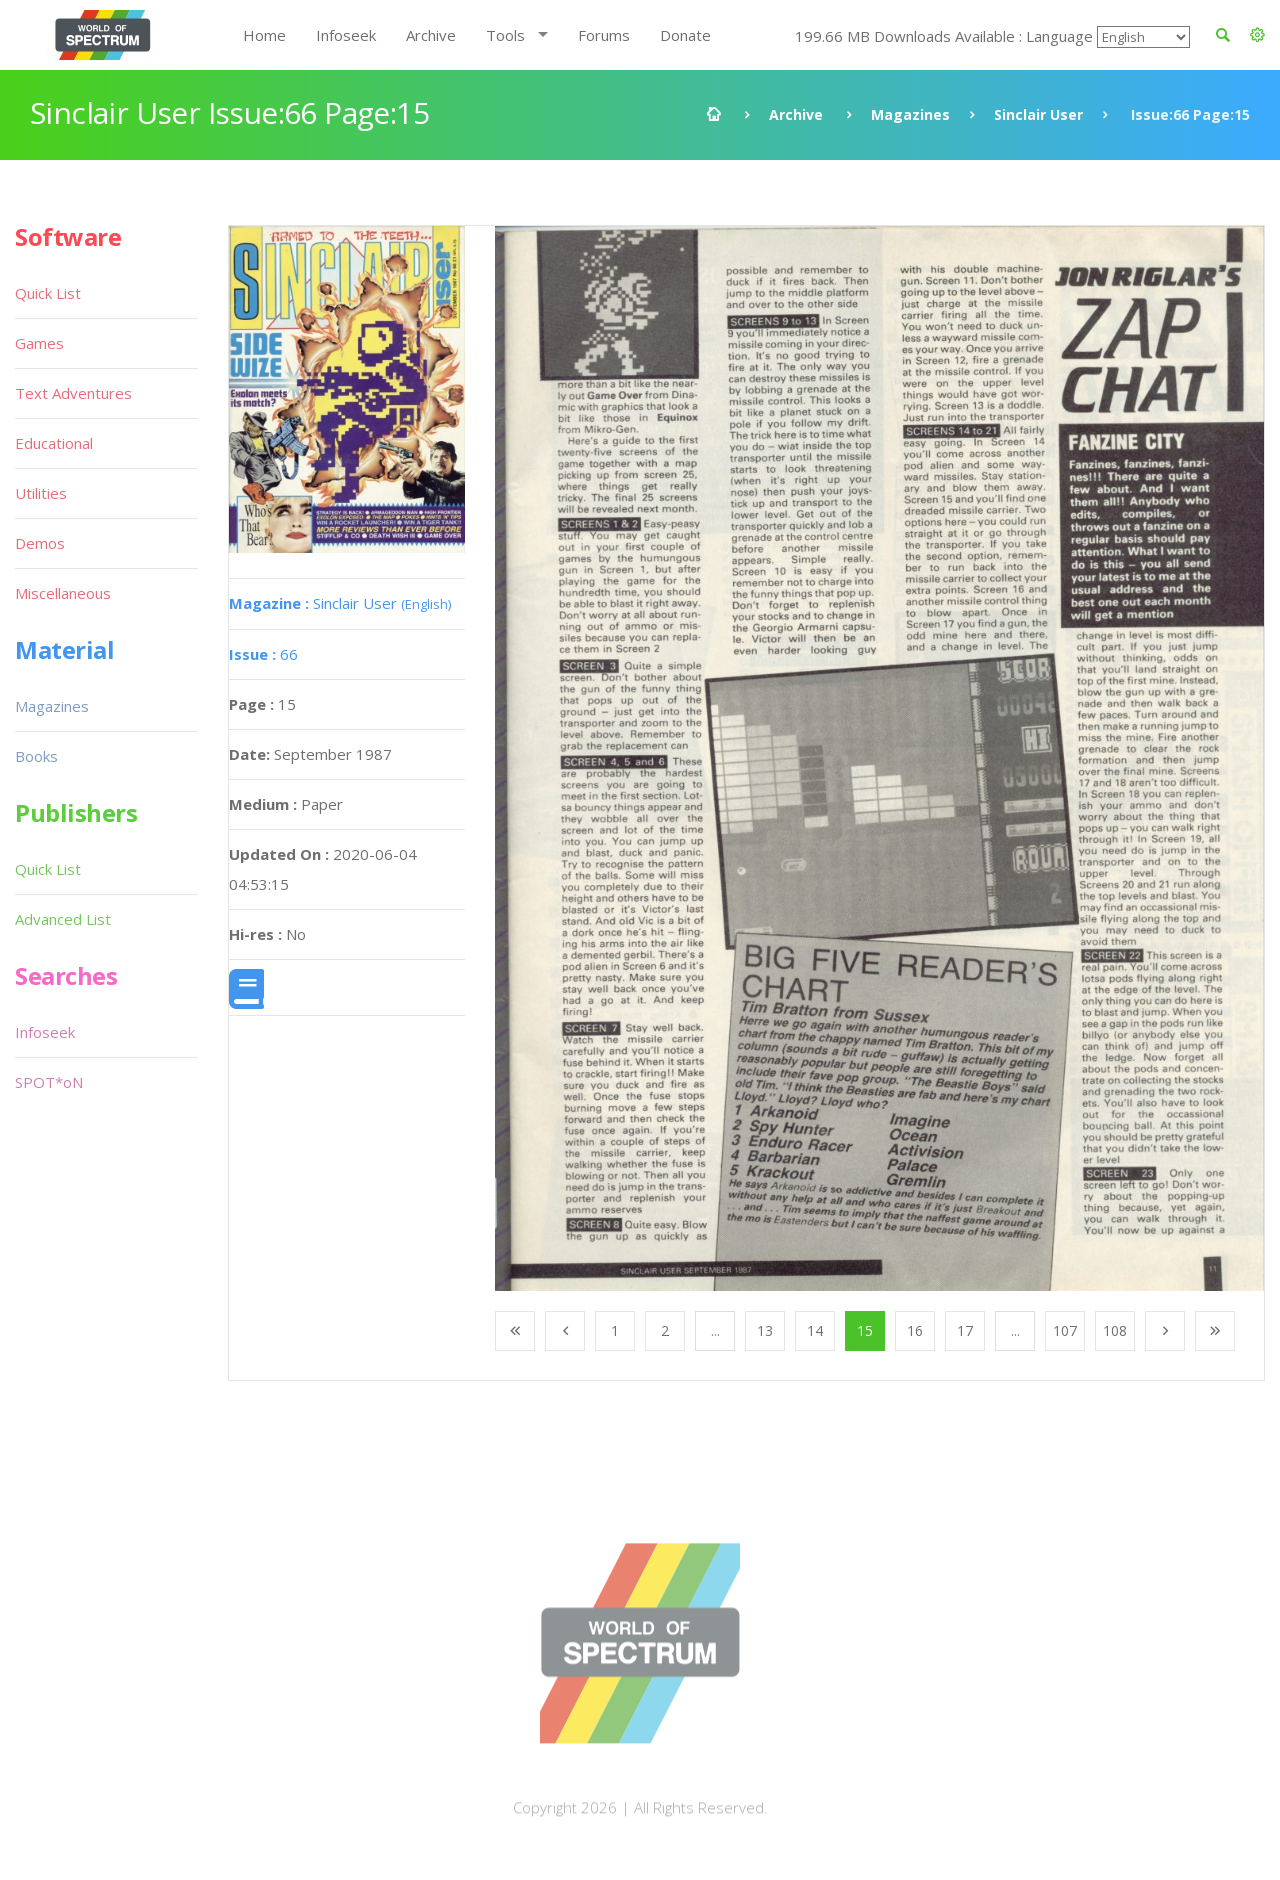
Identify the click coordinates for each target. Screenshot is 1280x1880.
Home (264, 35)
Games (39, 343)
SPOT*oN (49, 1082)
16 (915, 1330)
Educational (54, 443)
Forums (604, 35)
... (715, 1330)
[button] (1257, 35)
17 (965, 1330)
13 (765, 1330)
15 (865, 1330)
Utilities (41, 493)
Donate (685, 35)
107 (1065, 1330)
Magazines (910, 114)
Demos (40, 543)
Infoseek (346, 35)
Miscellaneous (63, 593)
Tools (505, 35)
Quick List (48, 293)
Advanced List (63, 919)
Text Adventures (73, 393)
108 (1115, 1330)
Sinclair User (1038, 114)
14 (815, 1330)
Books (36, 756)
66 (263, 654)
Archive (431, 35)
